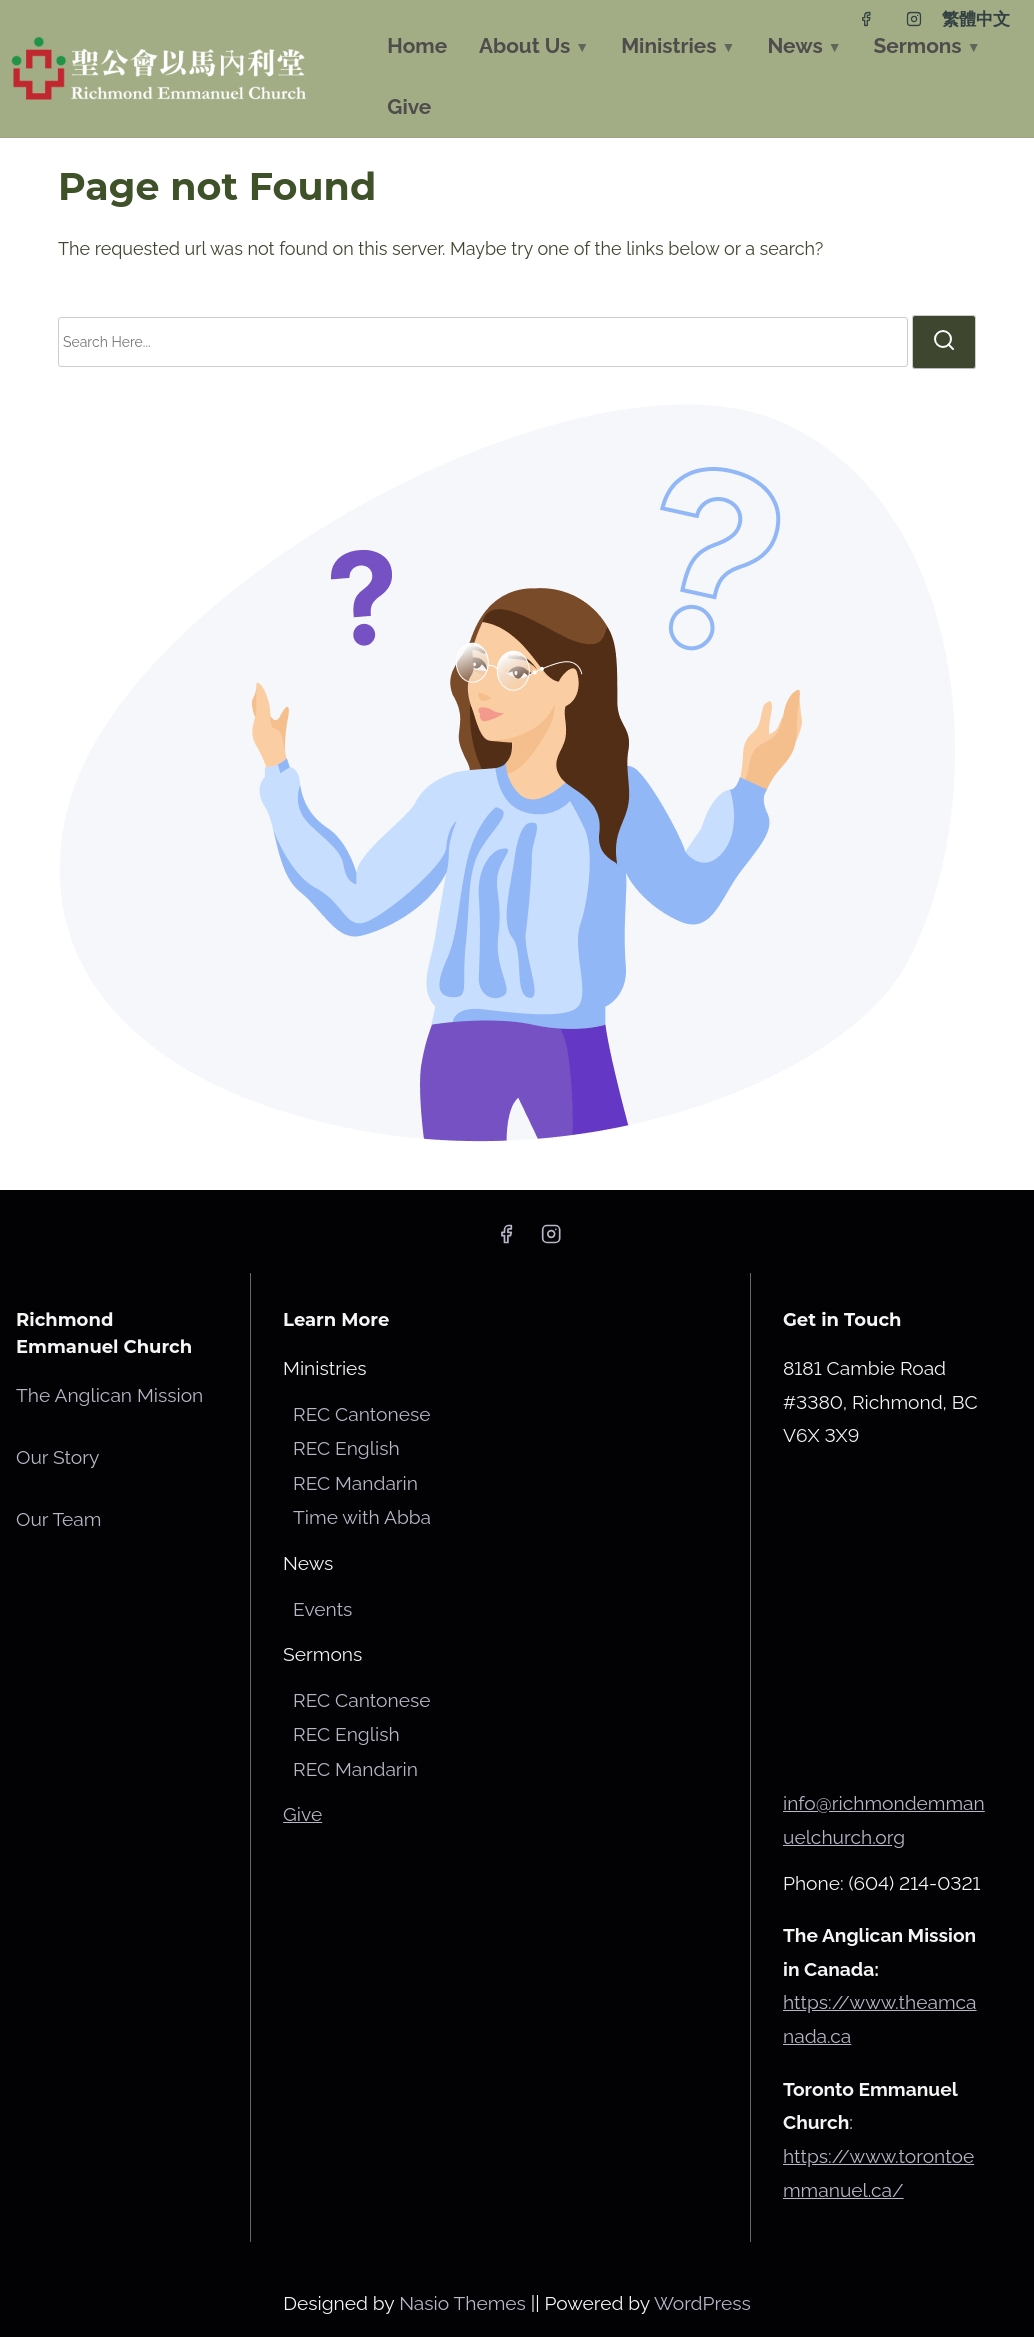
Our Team (58, 1519)
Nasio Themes (465, 2303)
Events (322, 1609)
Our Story (57, 1457)
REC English (346, 1448)
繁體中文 (976, 19)
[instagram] (914, 19)
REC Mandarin (355, 1483)
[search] (944, 342)
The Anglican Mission (109, 1395)
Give (302, 1814)
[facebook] (866, 19)
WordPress (702, 2303)
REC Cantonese (361, 1414)
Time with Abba (362, 1517)
